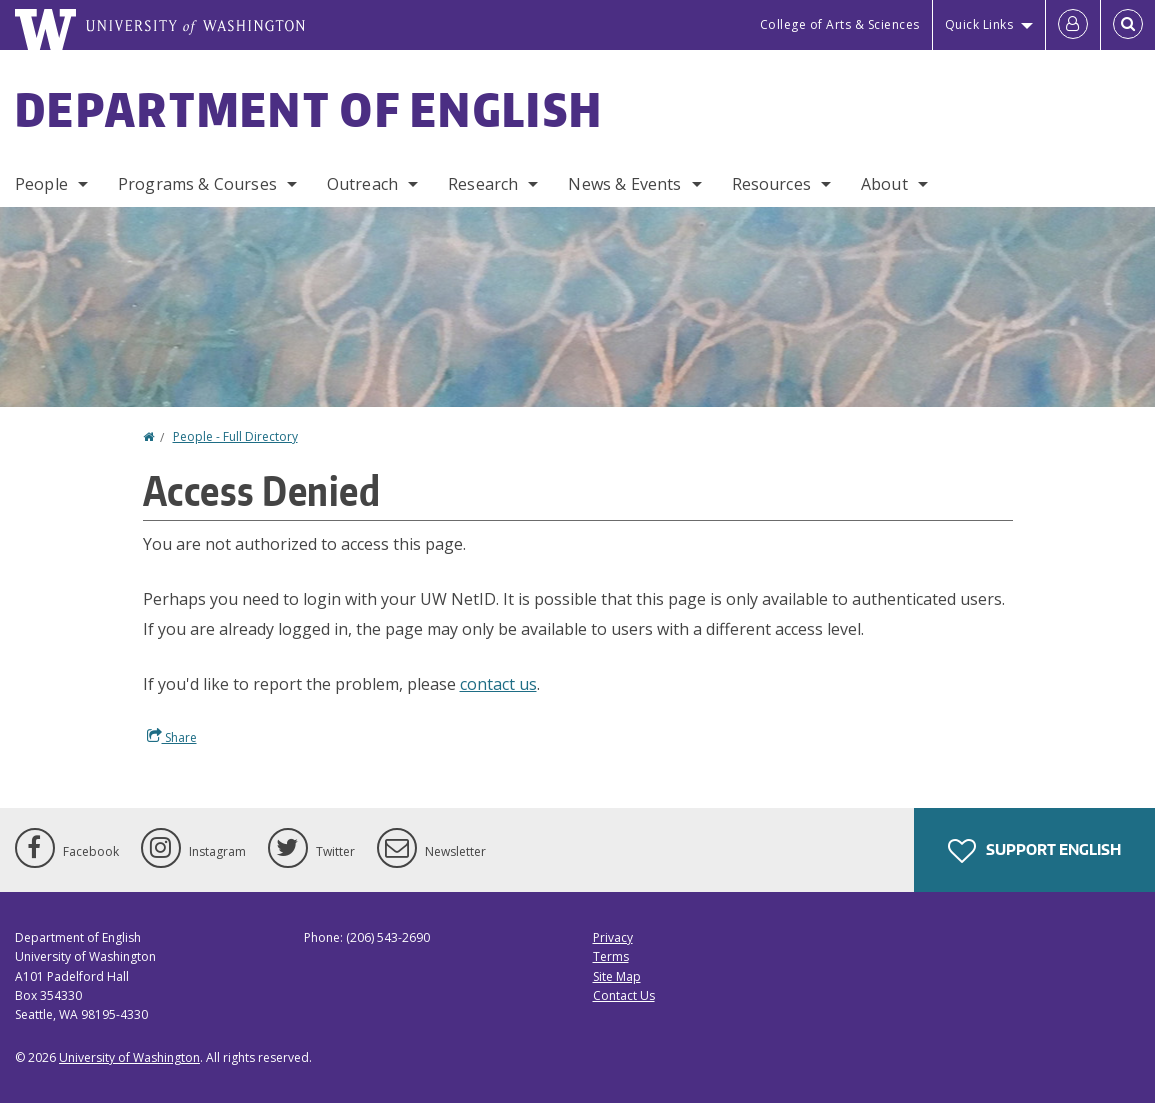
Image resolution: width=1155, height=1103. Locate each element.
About (884, 184)
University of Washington (129, 1057)
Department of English (309, 109)
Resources (771, 184)
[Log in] (1073, 25)
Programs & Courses (197, 184)
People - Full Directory (235, 436)
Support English (1034, 851)
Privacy (613, 937)
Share (172, 737)
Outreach (362, 184)
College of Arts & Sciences (840, 24)
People (41, 184)
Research (483, 184)
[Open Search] (1128, 25)
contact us (498, 684)
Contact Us (624, 995)
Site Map (617, 976)
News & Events (624, 184)
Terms (611, 956)
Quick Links (979, 24)
